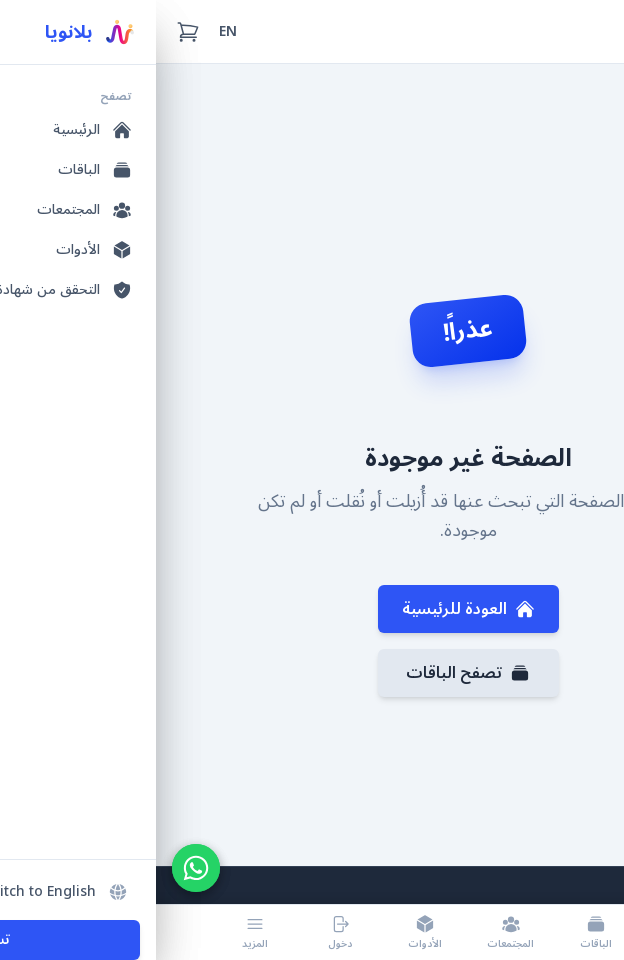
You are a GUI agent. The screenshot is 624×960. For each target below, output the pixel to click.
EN (72, 31)
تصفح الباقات (312, 673)
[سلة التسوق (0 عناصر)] (32, 32)
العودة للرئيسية (312, 609)
